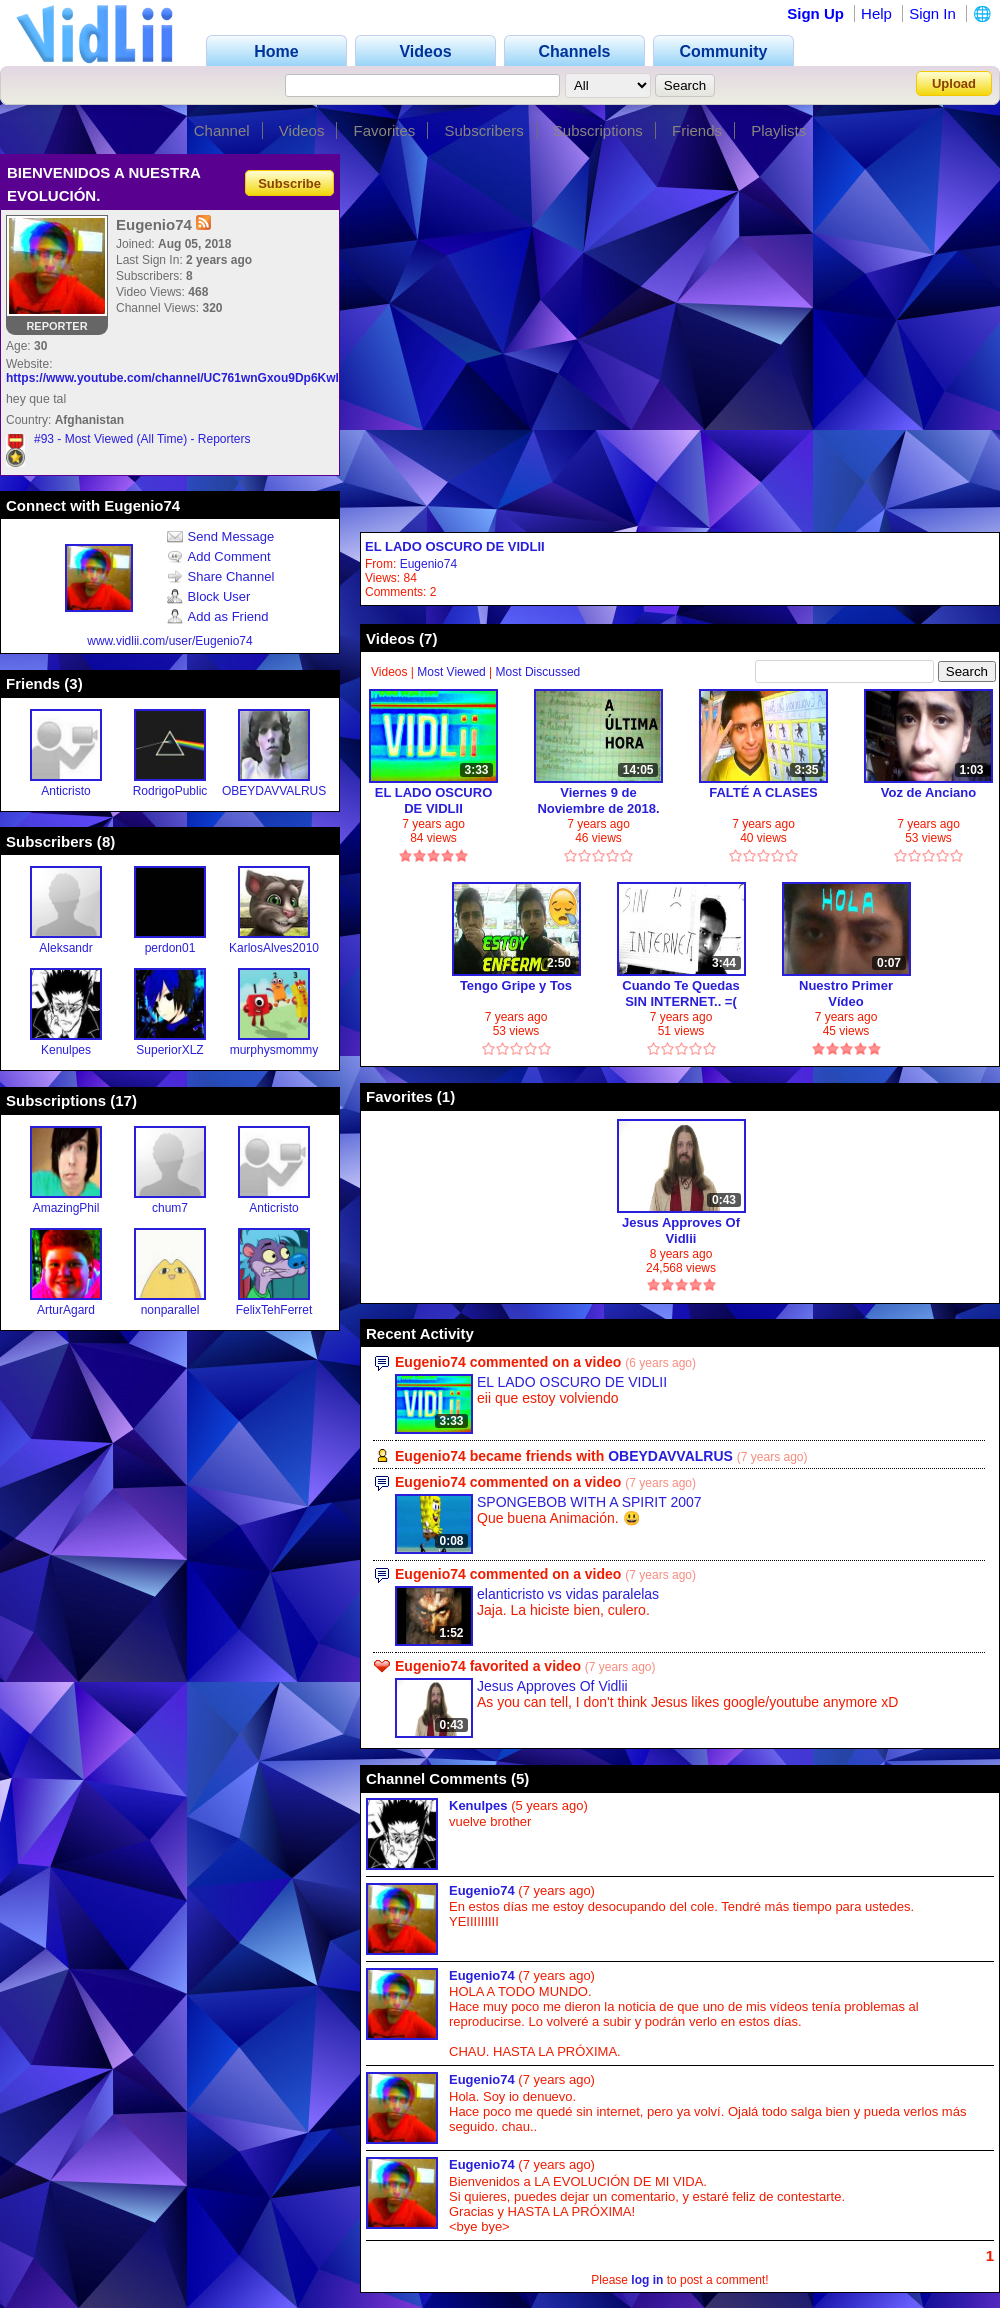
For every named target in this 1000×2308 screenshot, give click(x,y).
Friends (697, 130)
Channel (222, 130)
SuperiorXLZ (169, 1050)
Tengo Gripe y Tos (516, 985)
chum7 (170, 1208)
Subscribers (483, 130)
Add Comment (219, 556)
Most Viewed (451, 672)
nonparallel (170, 1310)
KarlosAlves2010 (274, 948)
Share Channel (221, 576)
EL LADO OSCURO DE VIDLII (455, 546)
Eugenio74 (428, 564)
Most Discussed (538, 672)
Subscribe (289, 182)
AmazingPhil (66, 1208)
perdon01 (170, 948)
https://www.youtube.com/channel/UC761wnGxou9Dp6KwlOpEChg (196, 378)
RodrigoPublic (170, 791)
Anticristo (65, 791)
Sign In (932, 13)
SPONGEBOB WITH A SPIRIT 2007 (589, 1502)
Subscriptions (598, 130)
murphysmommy (274, 1050)
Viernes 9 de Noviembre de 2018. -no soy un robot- (598, 800)
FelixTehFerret (274, 1310)
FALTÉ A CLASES (763, 792)
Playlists (778, 130)
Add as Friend (218, 616)
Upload (954, 83)
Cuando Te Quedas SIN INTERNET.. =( (681, 993)
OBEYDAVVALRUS (274, 791)
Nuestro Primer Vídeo (846, 993)
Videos (302, 130)
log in (647, 2280)
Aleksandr (65, 948)
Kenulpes (66, 1050)
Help (876, 13)
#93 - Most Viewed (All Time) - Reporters (142, 439)
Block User (209, 596)
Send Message (221, 536)
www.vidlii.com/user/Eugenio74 (169, 641)
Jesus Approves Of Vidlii (681, 1230)
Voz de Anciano (928, 792)
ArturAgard (66, 1310)
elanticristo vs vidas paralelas (568, 1594)
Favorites (385, 130)
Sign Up (815, 13)
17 (123, 1100)
